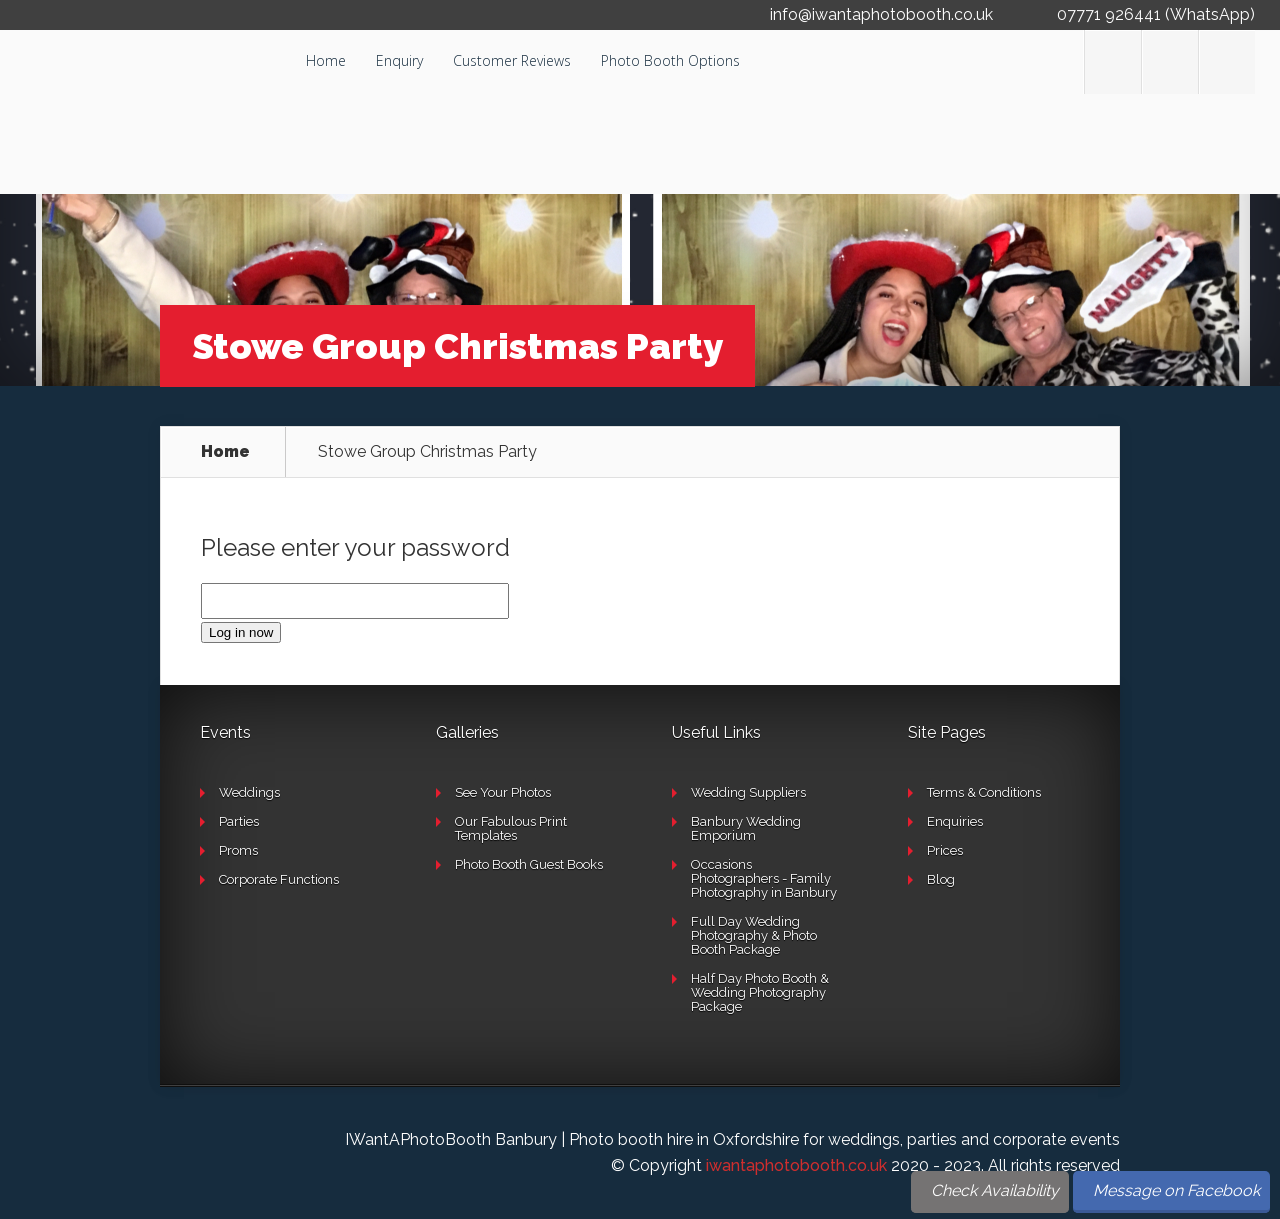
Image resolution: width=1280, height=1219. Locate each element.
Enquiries (955, 821)
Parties (239, 821)
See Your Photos (503, 792)
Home (326, 60)
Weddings (249, 792)
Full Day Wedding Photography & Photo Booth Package (754, 935)
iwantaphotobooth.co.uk (796, 1165)
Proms (238, 850)
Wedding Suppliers (748, 792)
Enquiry (399, 60)
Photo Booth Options (670, 60)
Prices (945, 850)
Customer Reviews (512, 60)
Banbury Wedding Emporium (746, 828)
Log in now (241, 632)
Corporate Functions (279, 879)
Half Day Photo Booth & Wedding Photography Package (760, 992)
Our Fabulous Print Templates (511, 828)
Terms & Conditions (984, 792)
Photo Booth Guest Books (529, 864)
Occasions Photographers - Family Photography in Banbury (764, 878)
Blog (941, 879)
